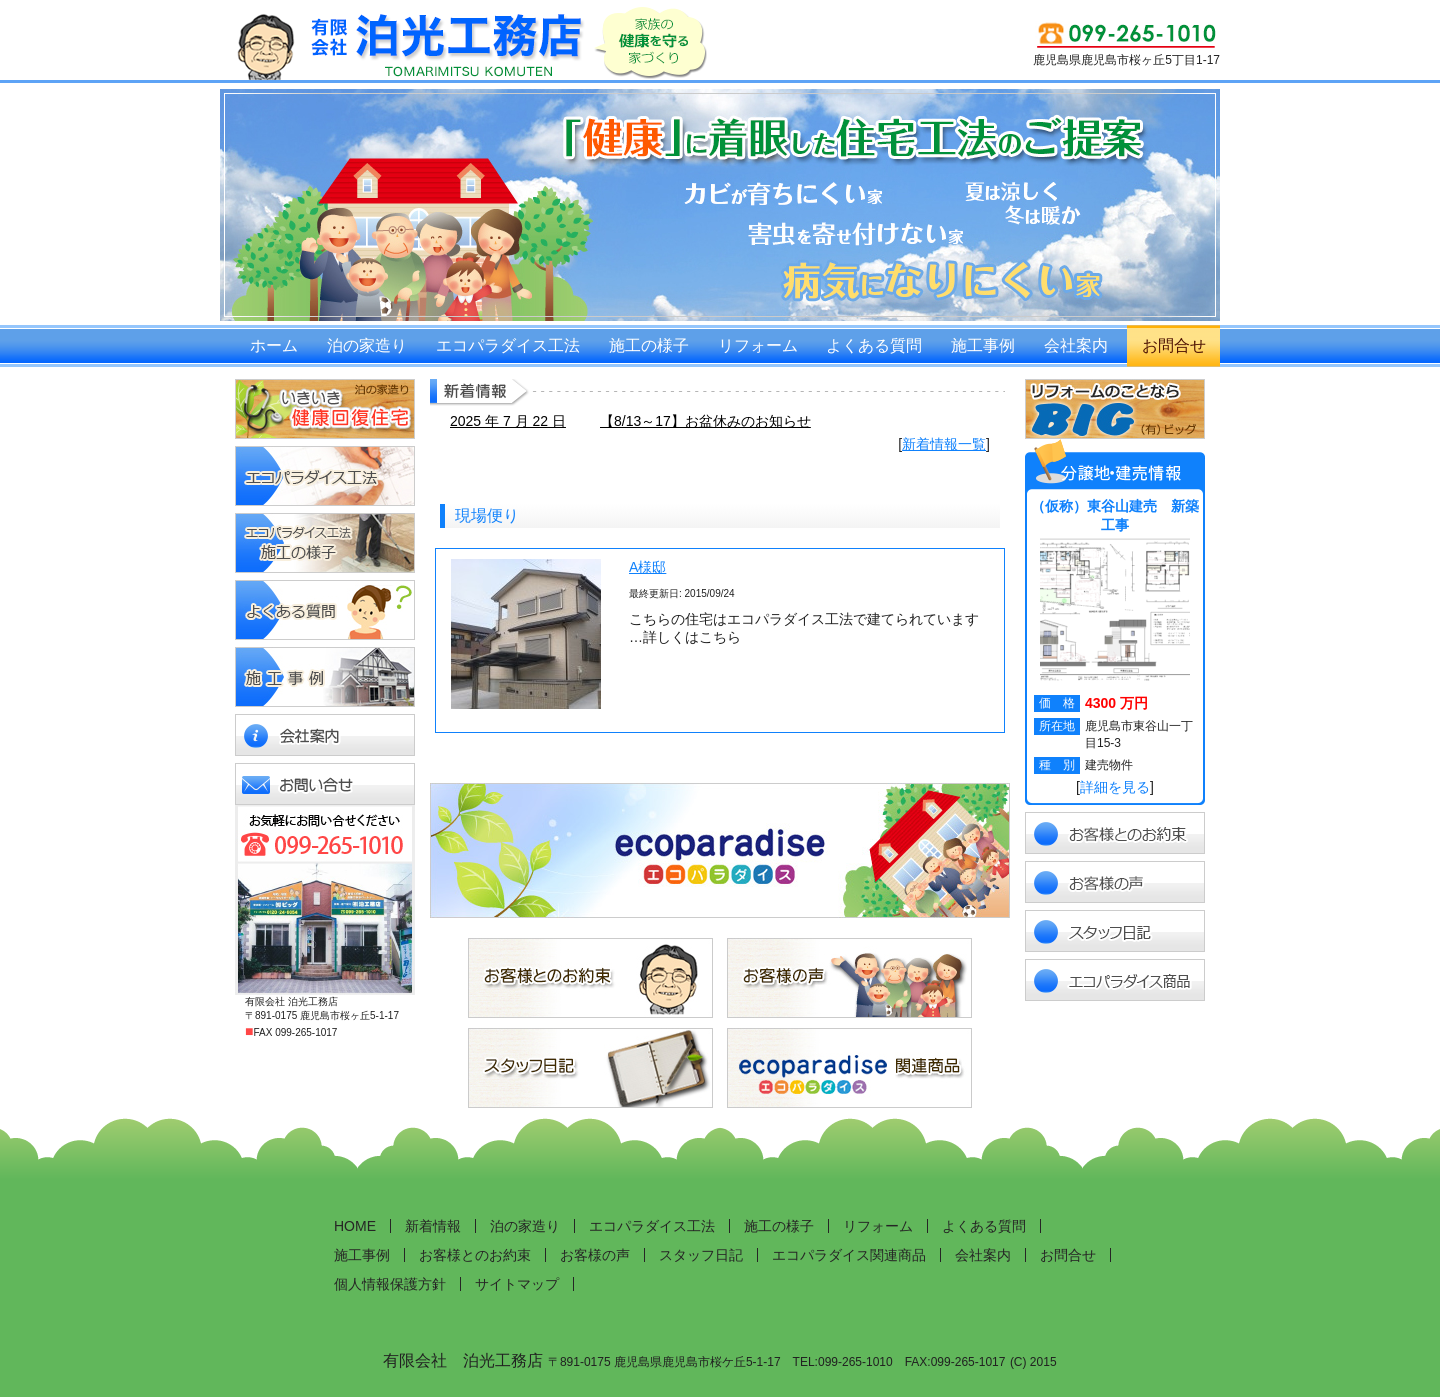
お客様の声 (595, 1255)
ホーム (274, 345)
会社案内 (1076, 345)
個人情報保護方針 (390, 1284)
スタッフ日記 (701, 1255)
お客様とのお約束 (475, 1255)
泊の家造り (367, 345)
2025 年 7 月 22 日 (508, 421)
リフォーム (758, 345)
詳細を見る (1115, 787)
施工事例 (983, 345)
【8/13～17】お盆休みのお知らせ (705, 421)
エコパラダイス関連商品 (849, 1255)
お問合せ (1174, 345)
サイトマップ (517, 1284)
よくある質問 (874, 345)
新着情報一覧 (944, 444)
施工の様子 (649, 345)
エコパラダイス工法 (508, 345)
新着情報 (433, 1226)
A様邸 (647, 567)
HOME (355, 1226)
